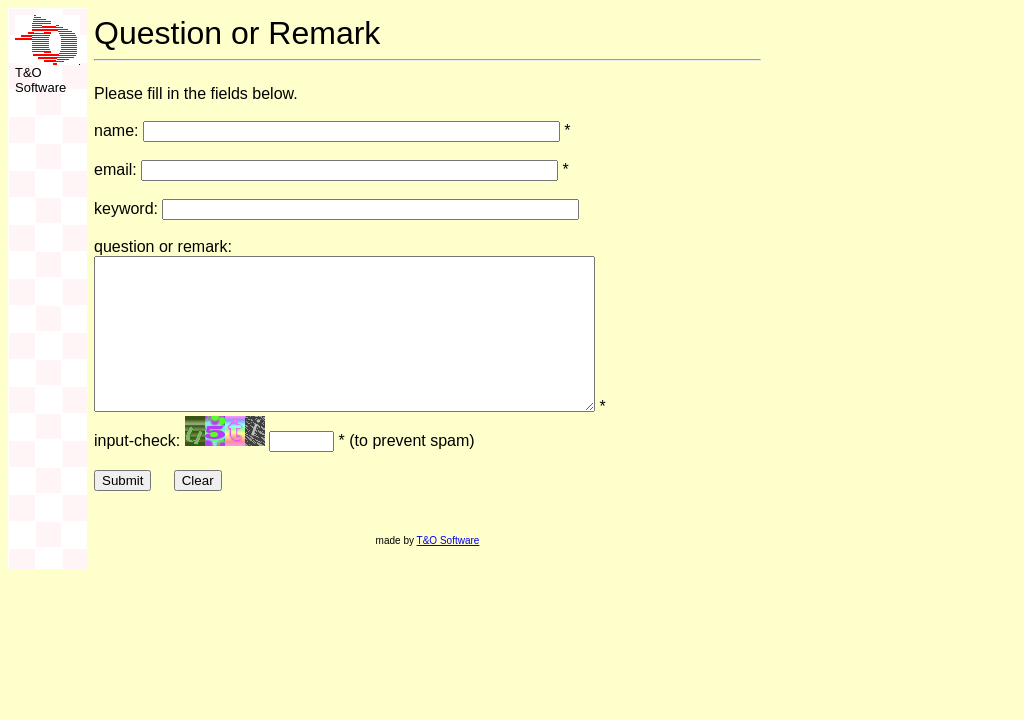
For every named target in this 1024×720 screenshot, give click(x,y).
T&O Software (448, 570)
